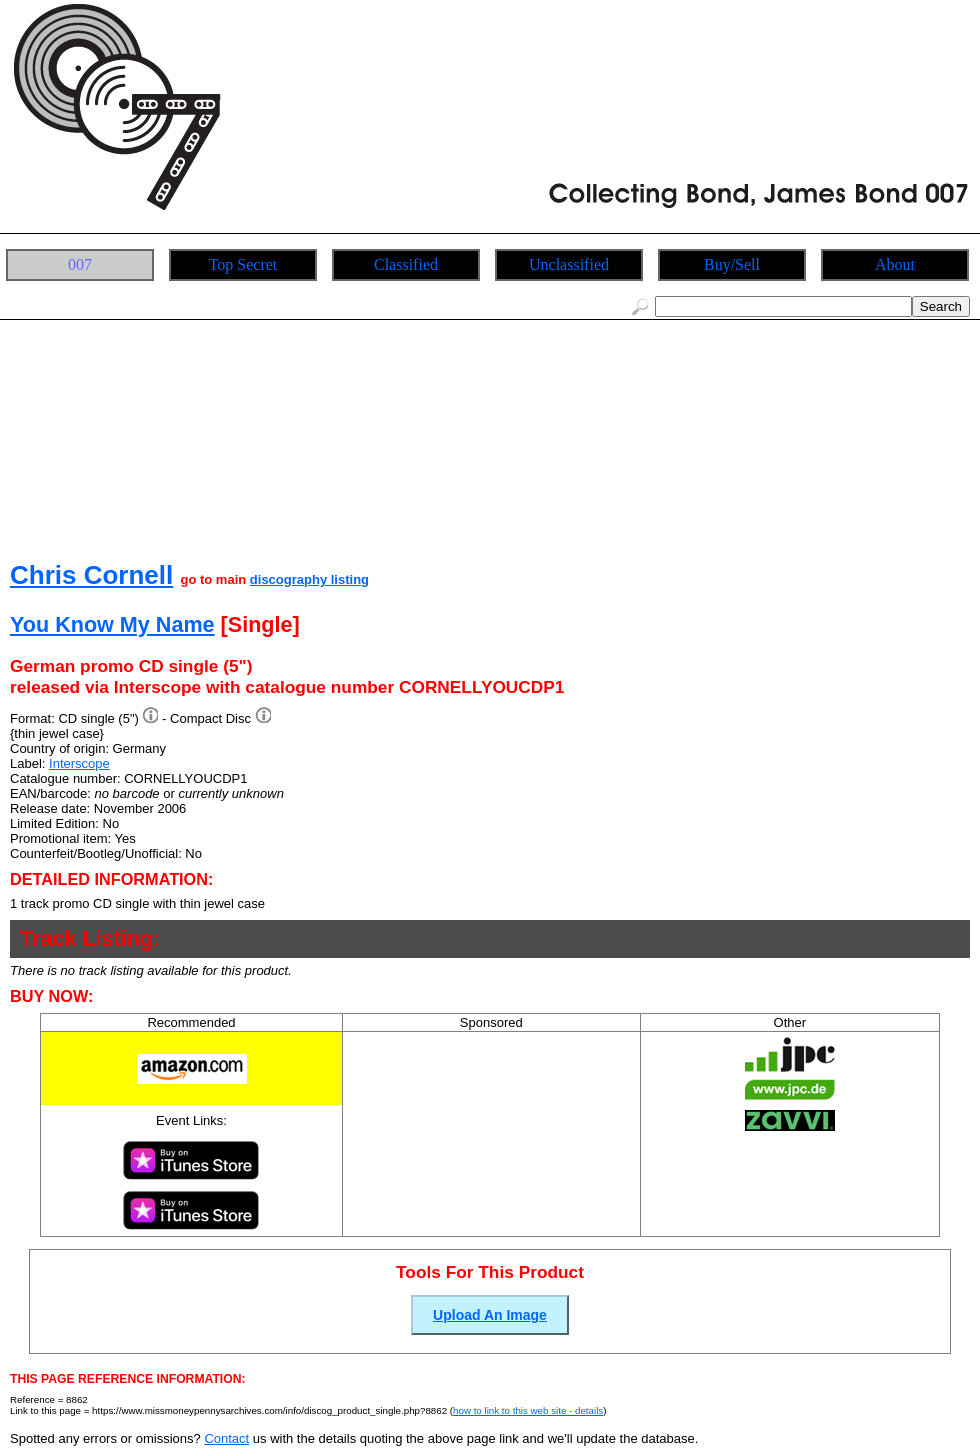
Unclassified (569, 264)
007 (80, 264)
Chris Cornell (91, 575)
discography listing (309, 579)
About (895, 264)
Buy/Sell (732, 264)
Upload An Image (490, 1315)
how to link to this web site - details (528, 1410)
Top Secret (243, 264)
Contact (226, 1438)
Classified (406, 264)
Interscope (79, 763)
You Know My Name (112, 624)
